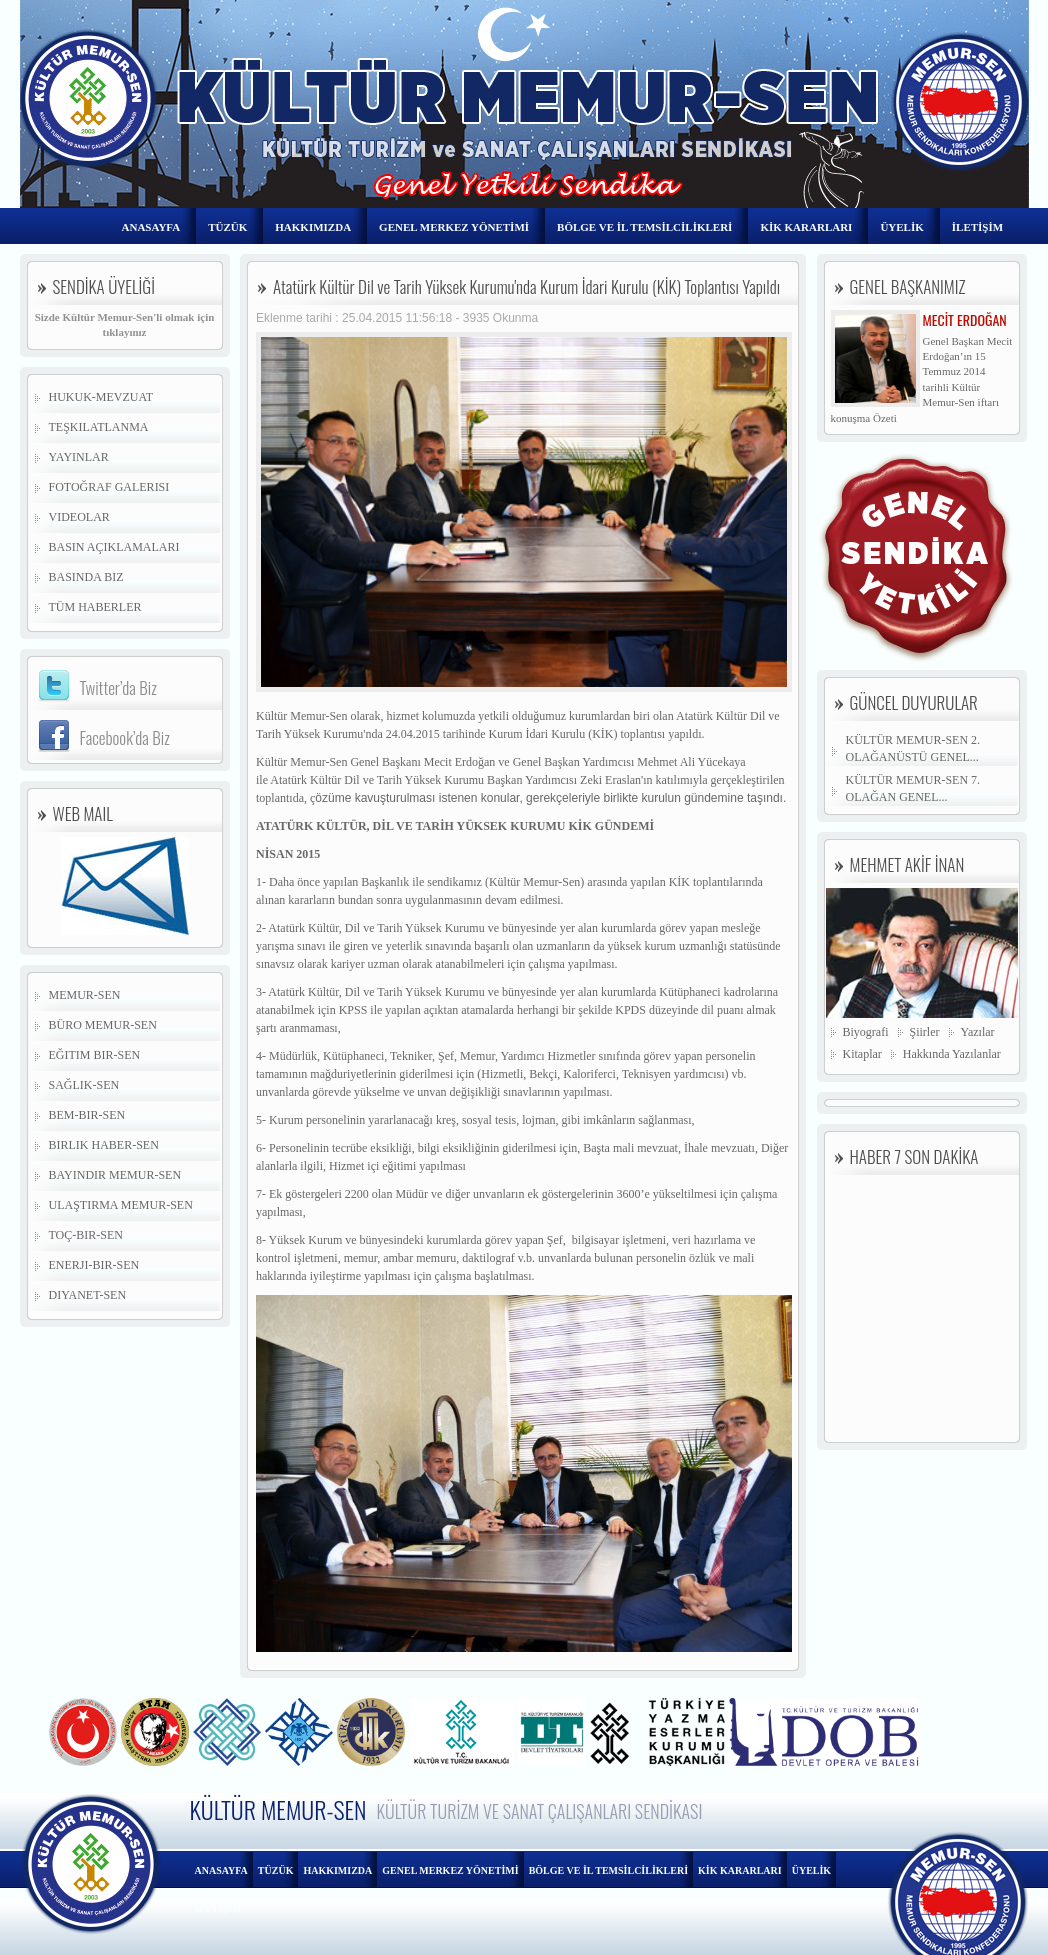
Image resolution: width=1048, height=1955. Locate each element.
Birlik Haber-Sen (104, 1145)
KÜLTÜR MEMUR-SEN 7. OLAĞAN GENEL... (913, 788)
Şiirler (925, 1032)
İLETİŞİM (977, 227)
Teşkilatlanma (99, 427)
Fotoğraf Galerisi (109, 487)
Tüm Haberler (95, 607)
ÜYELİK (901, 227)
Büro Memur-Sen (103, 1025)
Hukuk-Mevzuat (101, 397)
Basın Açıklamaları (114, 547)
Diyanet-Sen (88, 1295)
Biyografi (866, 1032)
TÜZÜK (227, 227)
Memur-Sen (85, 995)
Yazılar (978, 1032)
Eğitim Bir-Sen (95, 1055)
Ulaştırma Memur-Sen (121, 1205)
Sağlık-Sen (84, 1085)
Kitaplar (862, 1054)
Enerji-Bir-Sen (94, 1265)
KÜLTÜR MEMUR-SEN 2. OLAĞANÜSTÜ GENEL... (913, 748)
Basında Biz (86, 577)
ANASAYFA (151, 227)
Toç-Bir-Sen (86, 1235)
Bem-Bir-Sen (87, 1115)
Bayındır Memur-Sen (115, 1175)
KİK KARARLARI (806, 227)
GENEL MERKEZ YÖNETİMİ (454, 227)
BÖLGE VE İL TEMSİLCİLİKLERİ (644, 227)
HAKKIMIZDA (313, 227)
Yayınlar (79, 457)
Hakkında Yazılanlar (952, 1054)
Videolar (79, 517)
